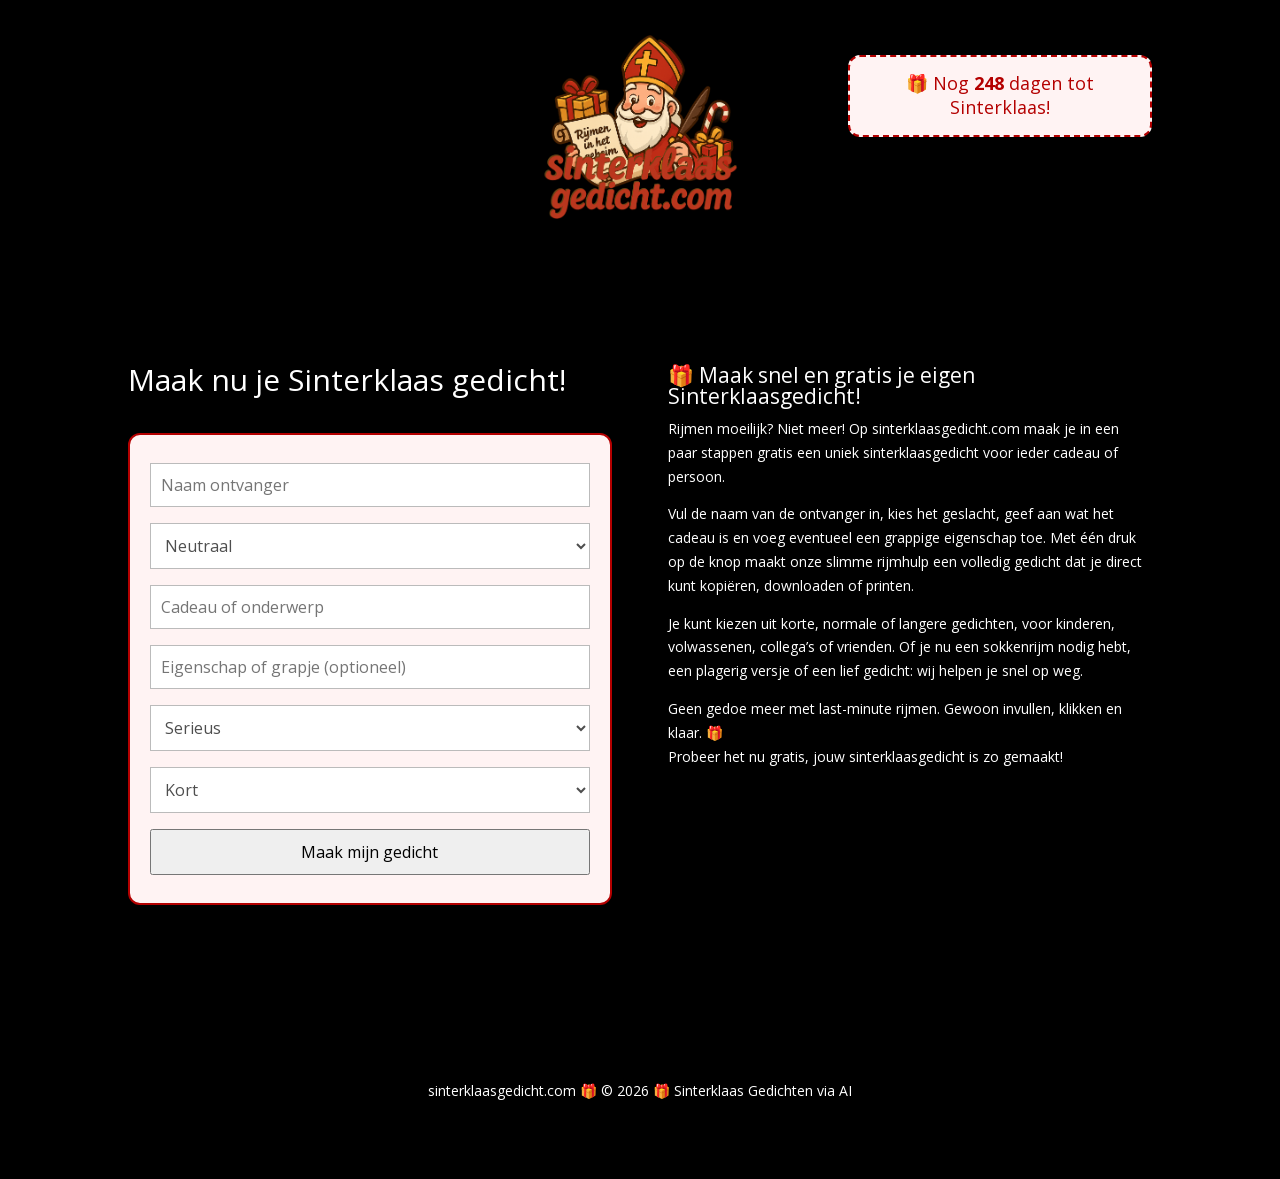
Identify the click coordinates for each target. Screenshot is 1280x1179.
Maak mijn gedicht (369, 852)
